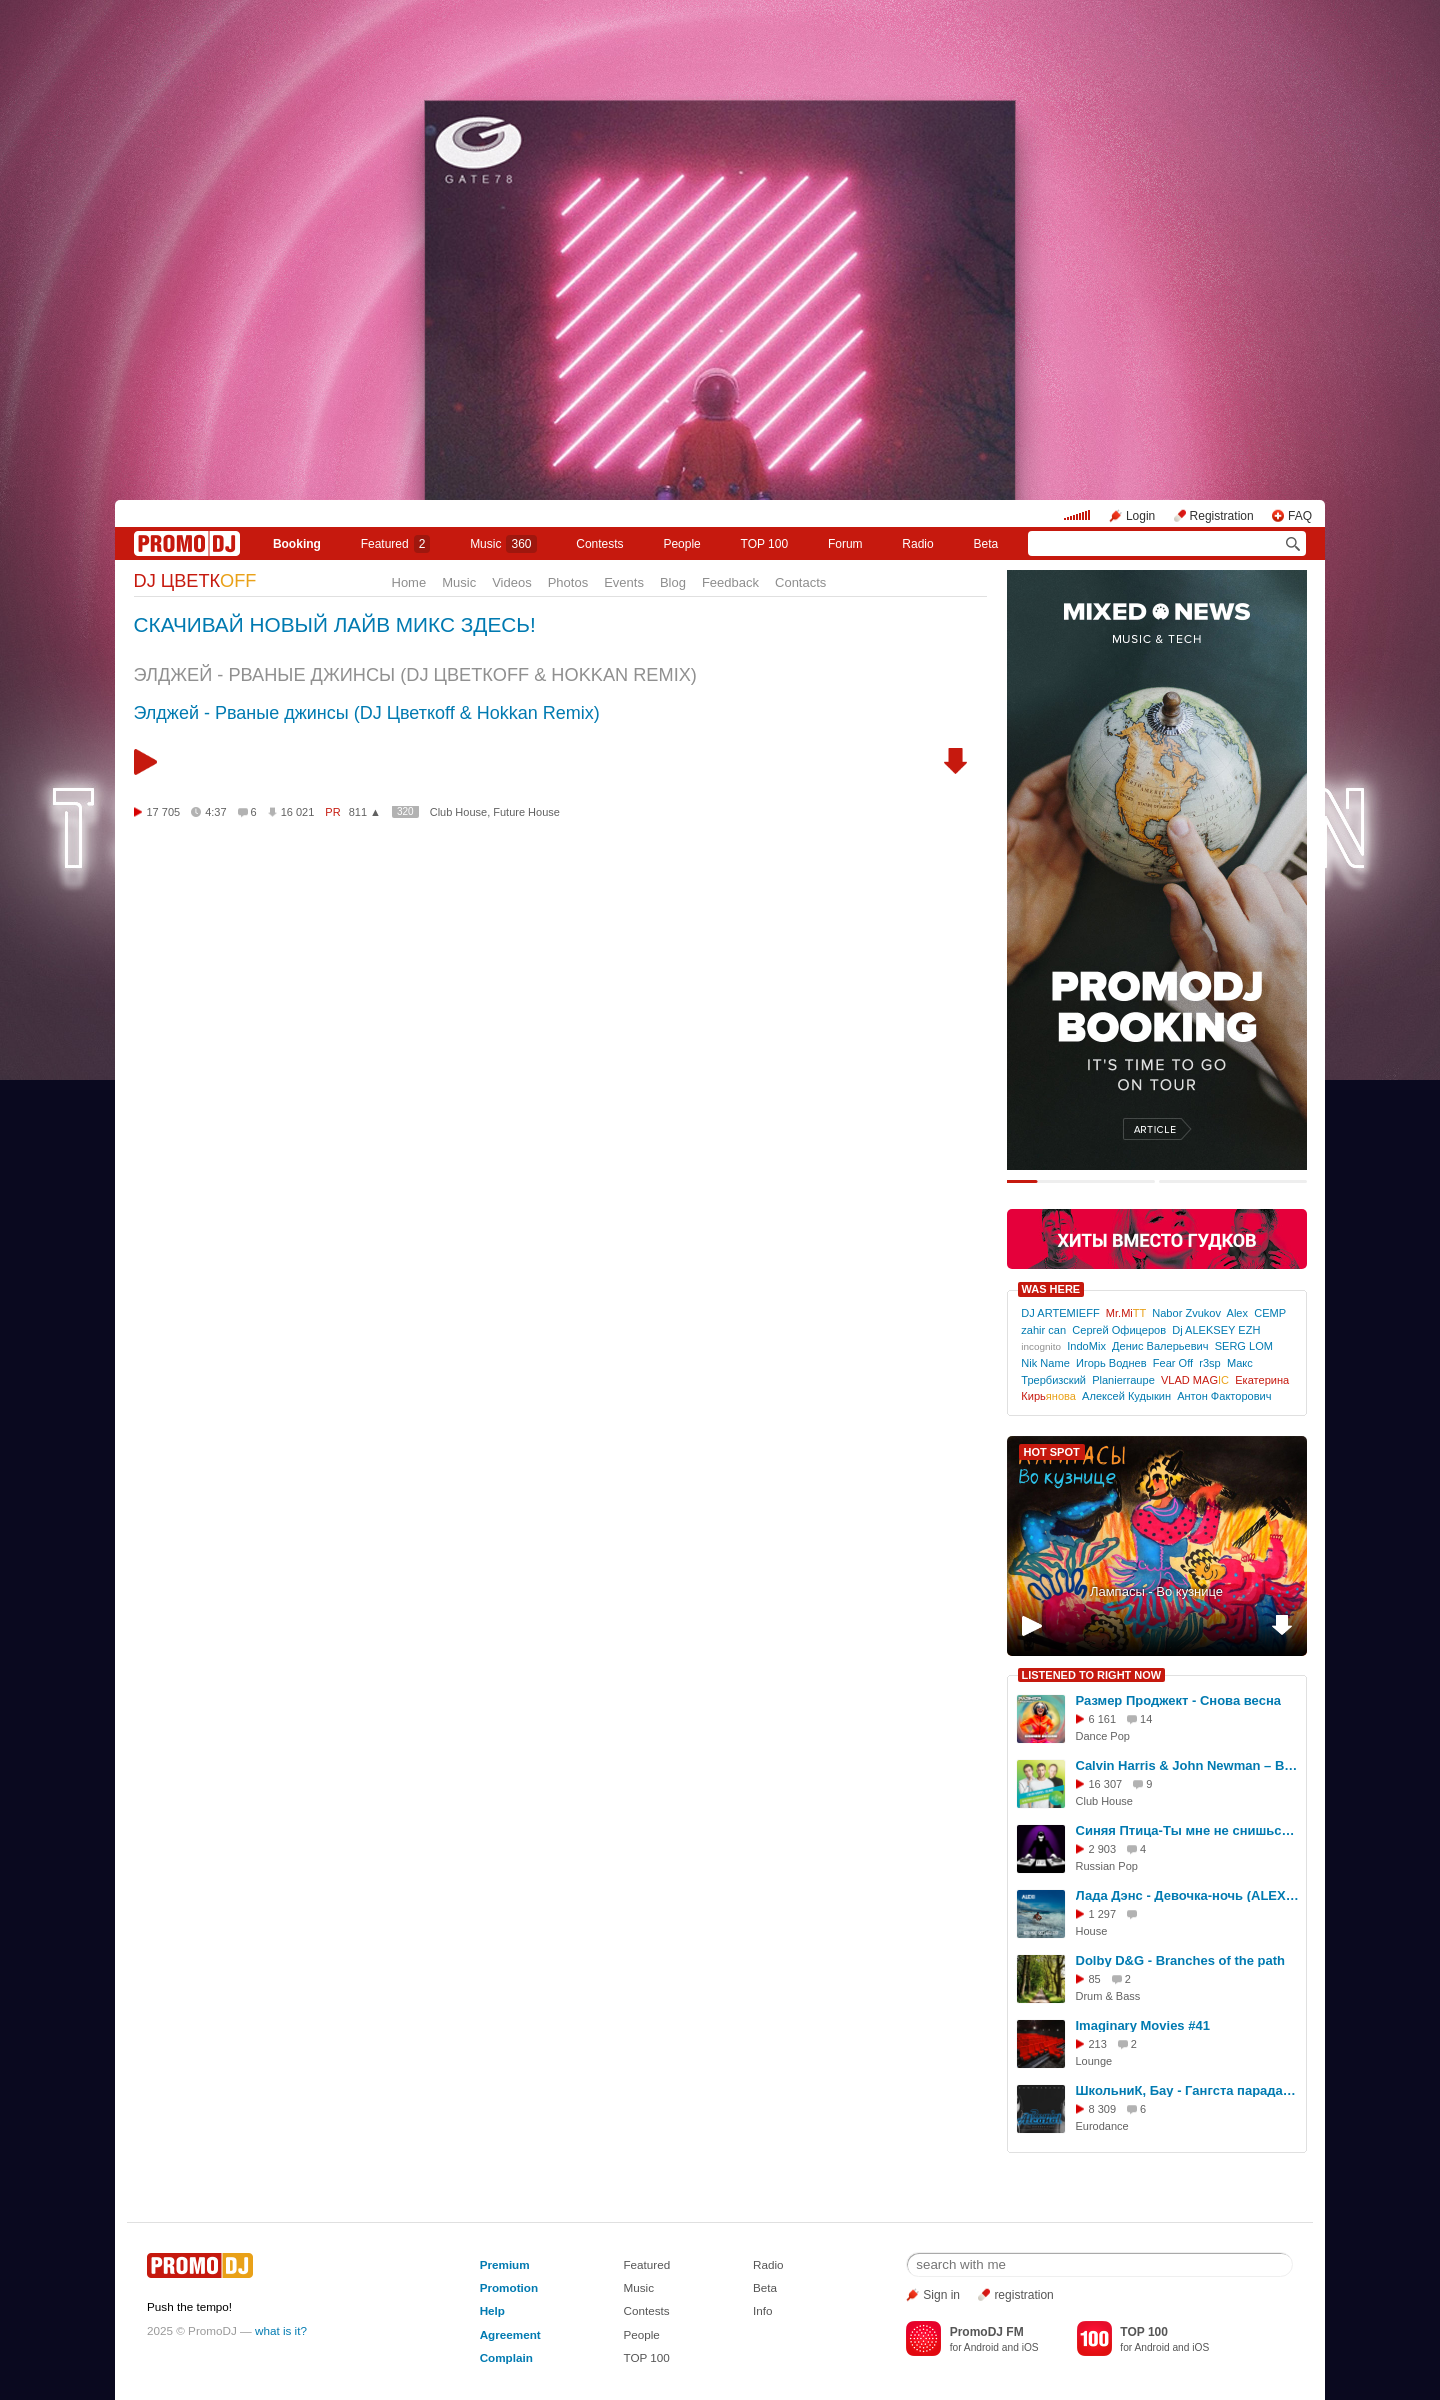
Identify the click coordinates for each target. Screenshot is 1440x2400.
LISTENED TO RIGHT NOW (1092, 1675)
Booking (297, 544)
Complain (506, 2357)
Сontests (599, 544)
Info (763, 2310)
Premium (505, 2264)
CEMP (1270, 1313)
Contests (646, 2310)
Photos (568, 582)
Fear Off (1173, 1363)
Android (981, 2347)
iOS (1030, 2347)
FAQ (1300, 516)
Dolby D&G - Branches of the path (1180, 1960)
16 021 (298, 812)
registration (1023, 2295)
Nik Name (1045, 1363)
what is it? (281, 2330)
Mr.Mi (1126, 1313)
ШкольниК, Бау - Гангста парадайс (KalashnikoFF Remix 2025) (1188, 2090)
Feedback (730, 582)
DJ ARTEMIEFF (1060, 1313)
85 (1095, 1979)
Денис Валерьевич (1160, 1346)
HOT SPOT (1052, 1452)
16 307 (1106, 1784)
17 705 (164, 812)
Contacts (800, 582)
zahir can (1043, 1330)
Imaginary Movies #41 (1143, 2025)
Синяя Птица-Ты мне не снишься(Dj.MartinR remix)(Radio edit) (1188, 1830)
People (681, 544)
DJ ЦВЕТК (195, 581)
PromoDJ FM (987, 2332)
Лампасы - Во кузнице (1156, 1591)
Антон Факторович (1224, 1396)
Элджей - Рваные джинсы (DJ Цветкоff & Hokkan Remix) (367, 713)
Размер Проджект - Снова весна (1178, 1700)
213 (1098, 2044)
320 (405, 811)
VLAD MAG (1195, 1380)
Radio (917, 544)
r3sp (1210, 1363)
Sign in (941, 2295)
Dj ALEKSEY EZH (1216, 1330)
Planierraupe (1123, 1380)
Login (1140, 516)
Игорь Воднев (1111, 1363)
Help (492, 2310)
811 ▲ (365, 812)
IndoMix (1086, 1346)
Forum (845, 544)
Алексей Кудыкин (1126, 1396)
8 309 (1103, 2109)
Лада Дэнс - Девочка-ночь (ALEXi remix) (1188, 1895)
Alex (1238, 1313)
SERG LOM (1244, 1346)
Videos (512, 582)
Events (624, 582)
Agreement (510, 2334)
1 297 (1103, 1914)
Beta (985, 544)
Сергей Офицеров (1119, 1330)
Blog (673, 582)
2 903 (1103, 1849)
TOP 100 (765, 544)
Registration (1222, 516)
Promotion (509, 2287)
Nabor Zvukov (1186, 1313)
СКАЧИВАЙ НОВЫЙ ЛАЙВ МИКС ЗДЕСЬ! (335, 624)
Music (503, 544)
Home (409, 582)
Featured (396, 544)
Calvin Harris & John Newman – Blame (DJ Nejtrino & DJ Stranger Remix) (1188, 1765)
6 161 (1103, 1719)
